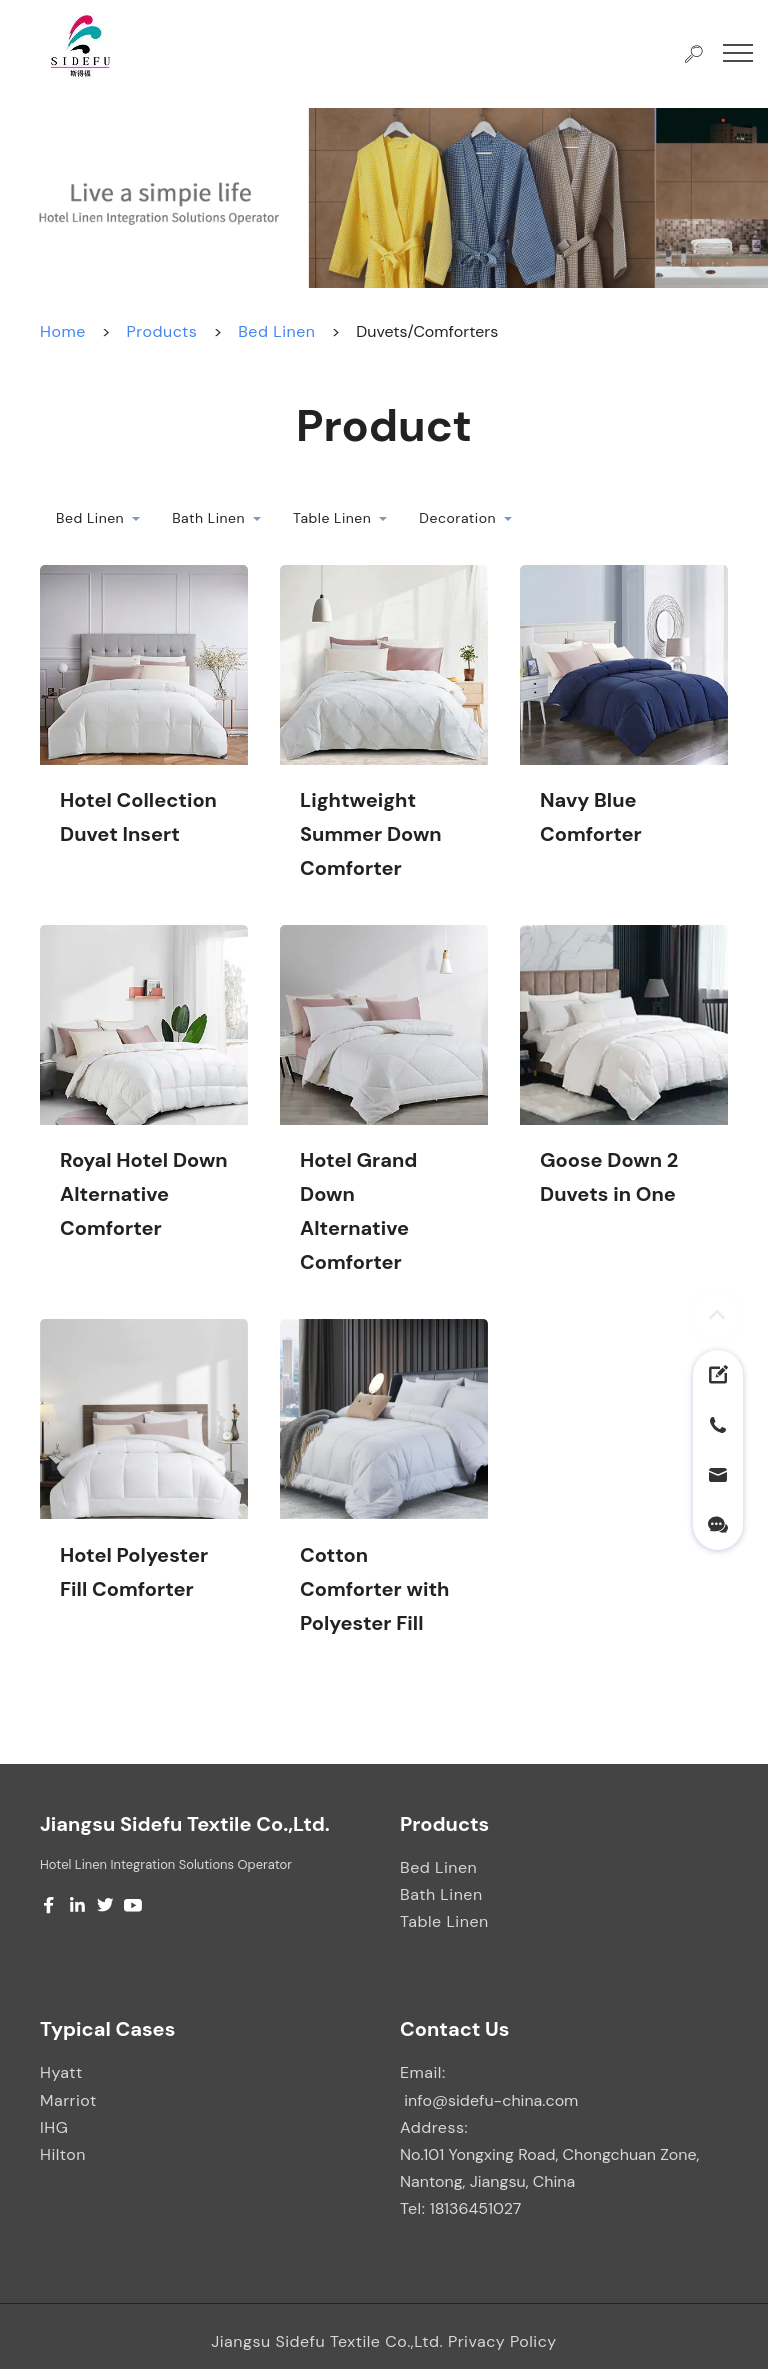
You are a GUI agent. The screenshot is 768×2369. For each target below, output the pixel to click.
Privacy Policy (502, 2341)
